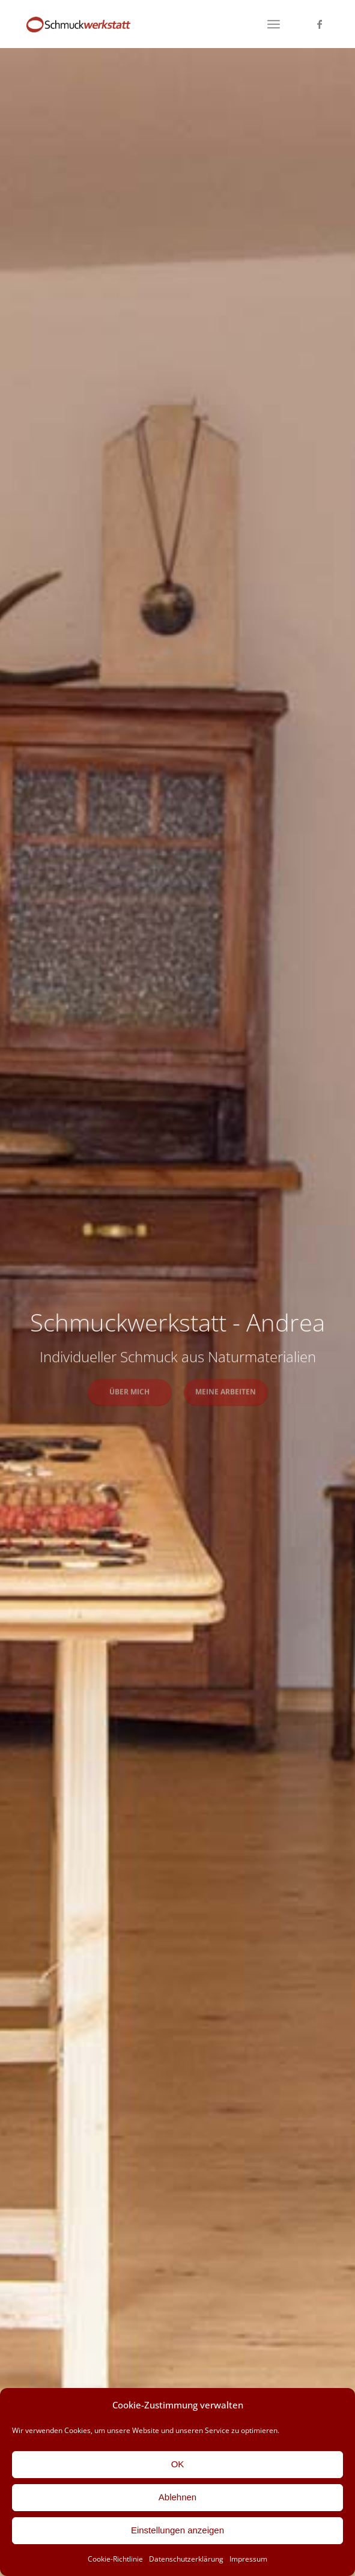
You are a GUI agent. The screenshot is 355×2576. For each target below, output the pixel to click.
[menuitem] (273, 24)
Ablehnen (177, 2497)
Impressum (248, 2559)
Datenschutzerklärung (186, 2559)
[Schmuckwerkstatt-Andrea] (147, 24)
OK (177, 2464)
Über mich (129, 1390)
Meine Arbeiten (225, 1390)
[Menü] (273, 24)
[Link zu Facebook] (320, 24)
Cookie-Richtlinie (115, 2559)
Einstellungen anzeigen (177, 2530)
